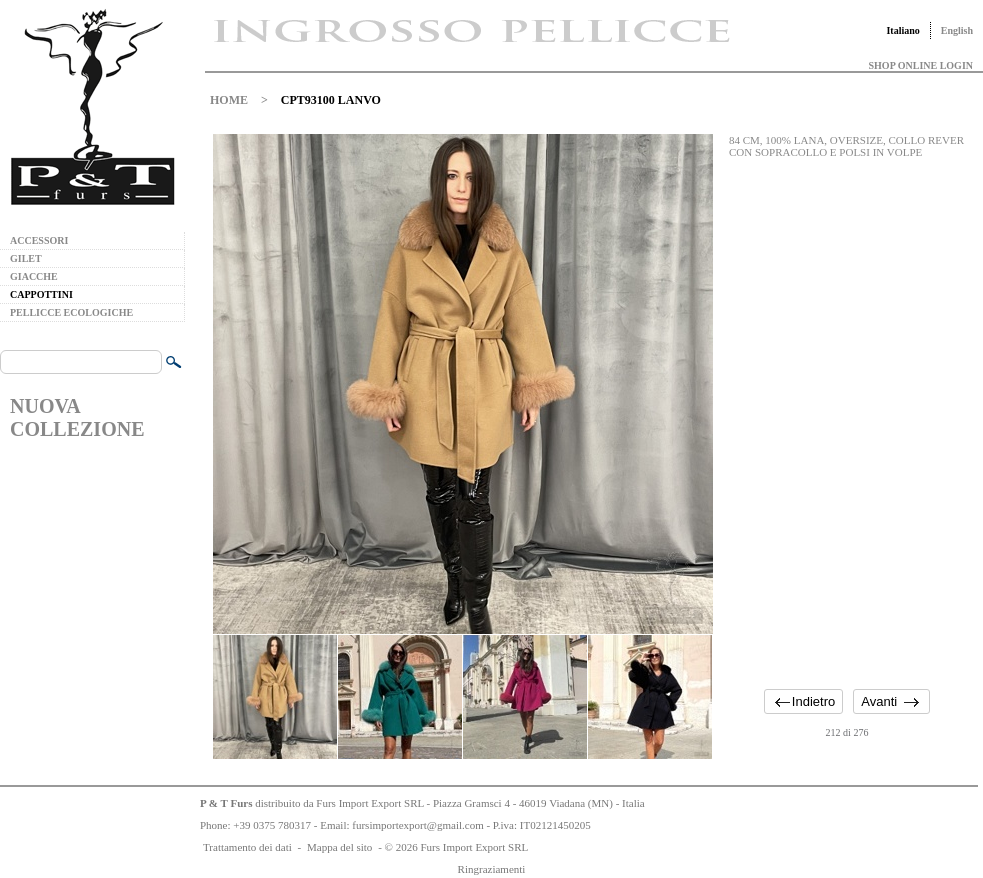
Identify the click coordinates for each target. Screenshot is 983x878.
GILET (26, 258)
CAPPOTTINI (41, 294)
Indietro (813, 701)
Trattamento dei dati (247, 847)
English (957, 30)
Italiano (902, 30)
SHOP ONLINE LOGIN (921, 65)
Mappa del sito (339, 847)
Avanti (879, 701)
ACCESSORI (39, 240)
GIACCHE (34, 276)
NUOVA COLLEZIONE (77, 417)
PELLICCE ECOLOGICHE (71, 312)
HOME (229, 100)
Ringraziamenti (492, 869)
